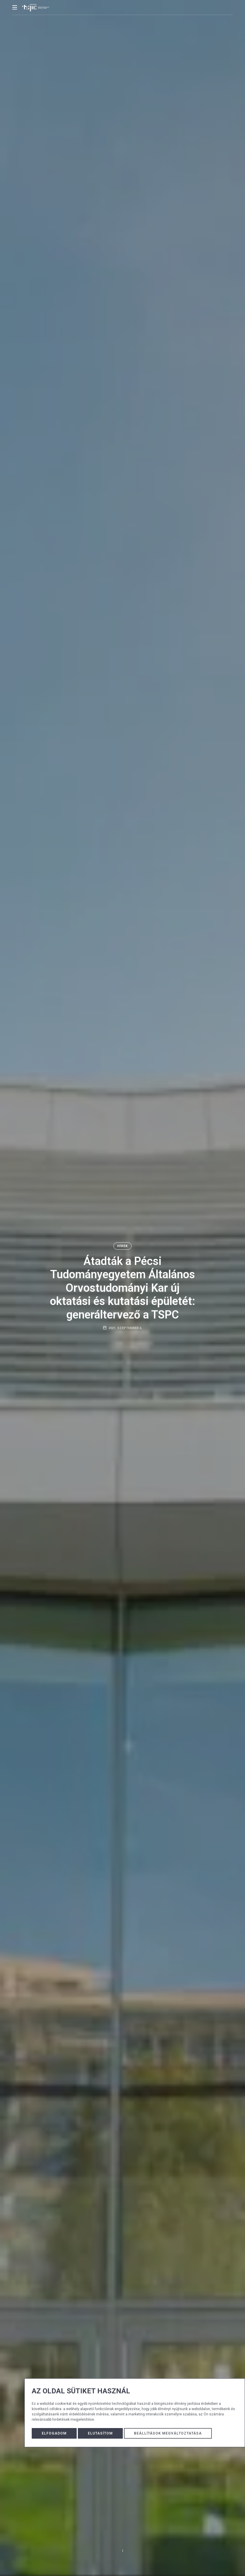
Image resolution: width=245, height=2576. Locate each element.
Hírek (122, 1246)
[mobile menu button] (15, 7)
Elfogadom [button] (54, 2433)
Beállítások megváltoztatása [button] (168, 2433)
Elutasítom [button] (100, 2433)
